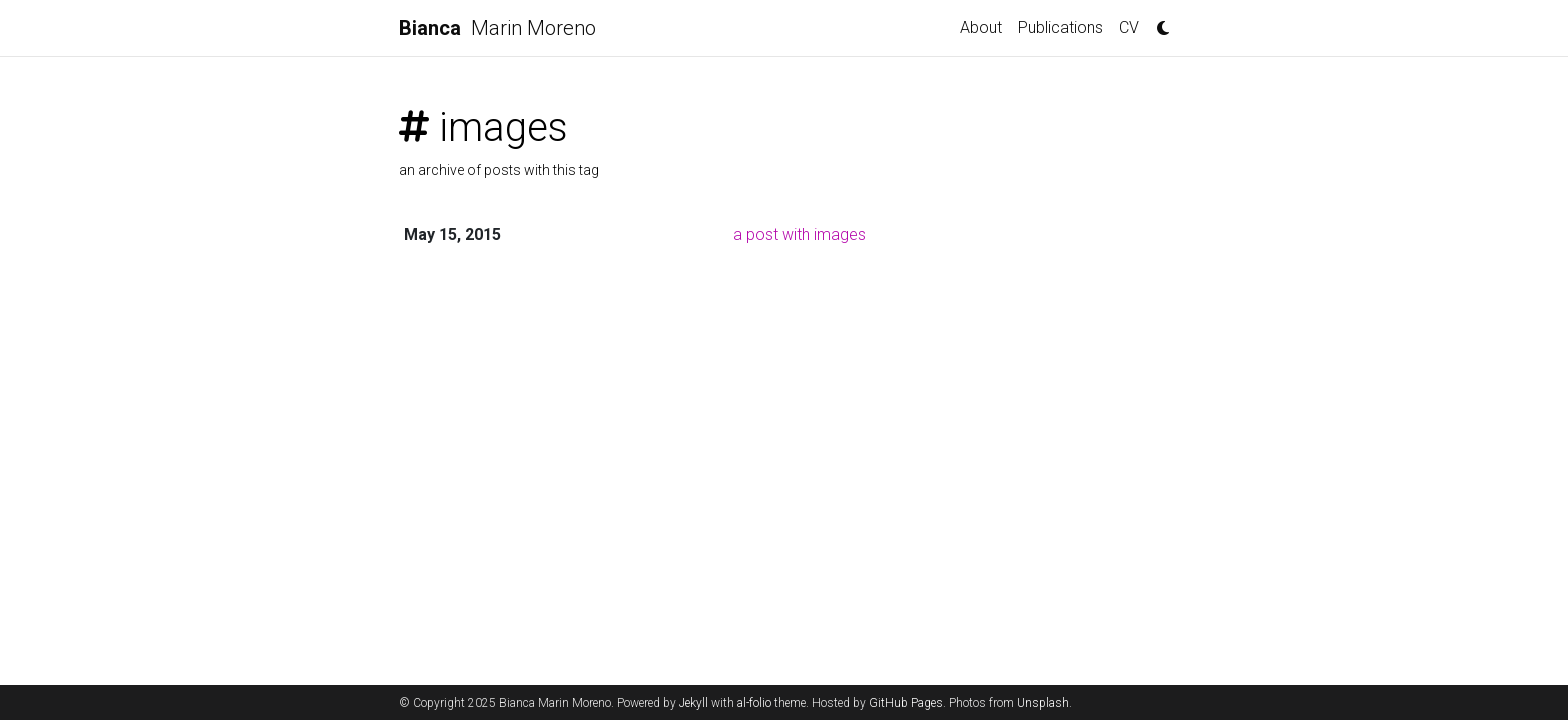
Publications (1060, 27)
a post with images (799, 234)
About (981, 27)
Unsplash (1043, 703)
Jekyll (693, 703)
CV (1129, 27)
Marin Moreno (497, 28)
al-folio (754, 703)
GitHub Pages (906, 703)
